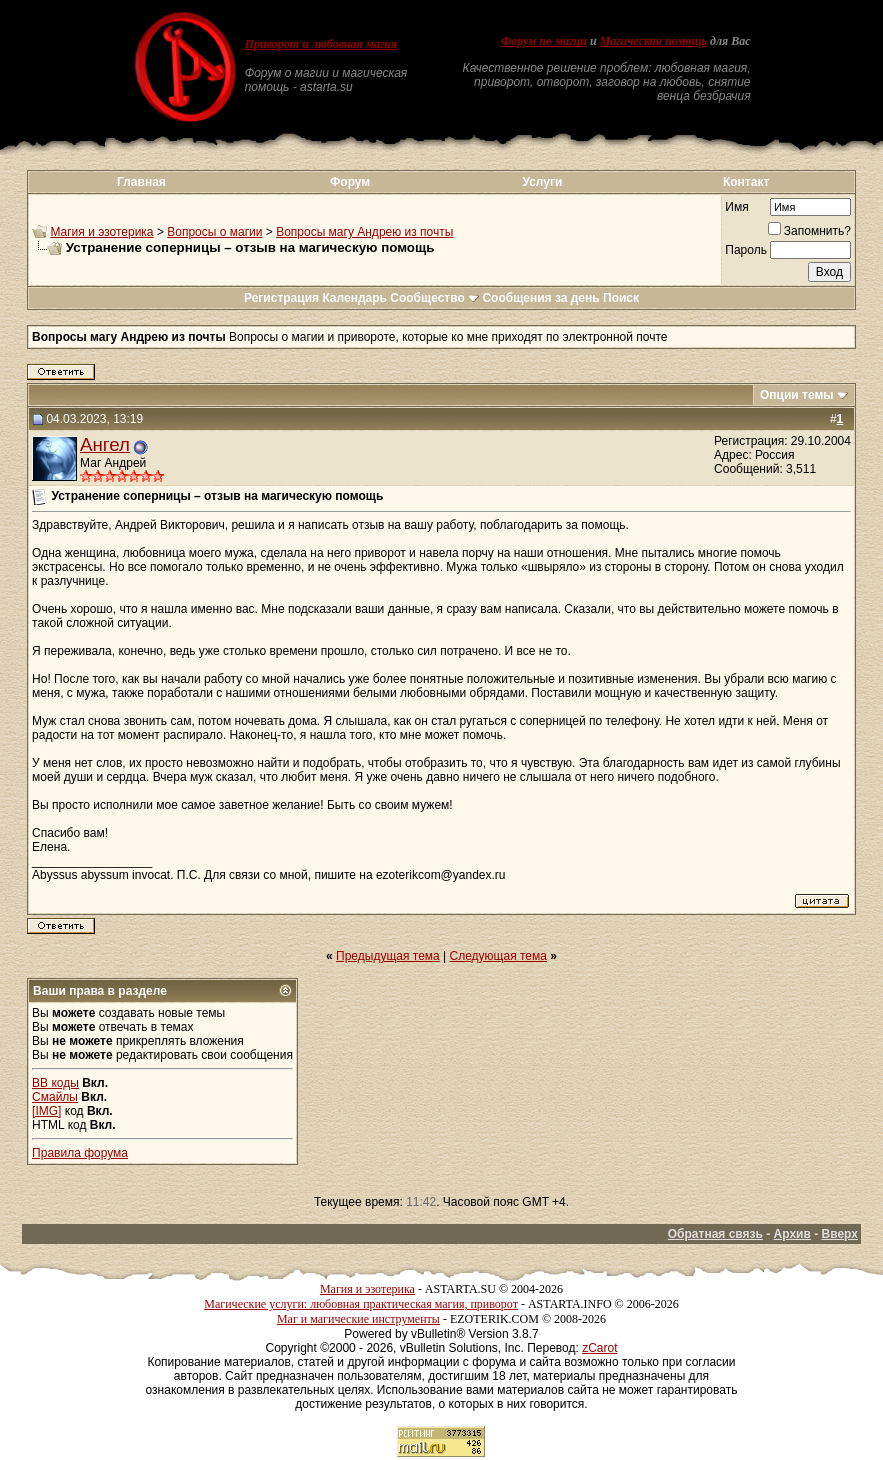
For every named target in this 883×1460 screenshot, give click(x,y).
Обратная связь (715, 1234)
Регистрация (281, 298)
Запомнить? (809, 231)
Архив (792, 1234)
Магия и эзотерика (101, 232)
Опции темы (797, 395)
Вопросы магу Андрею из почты (364, 232)
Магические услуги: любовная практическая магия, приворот (361, 1304)
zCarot (599, 1348)
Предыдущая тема (388, 956)
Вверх (840, 1234)
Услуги (542, 182)
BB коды (55, 1083)
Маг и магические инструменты (358, 1319)
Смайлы (55, 1097)
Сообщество (434, 298)
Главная (141, 182)
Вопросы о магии (214, 232)
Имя (736, 207)
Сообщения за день (540, 298)
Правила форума (80, 1153)
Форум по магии (544, 41)
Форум (350, 182)
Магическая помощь (653, 41)
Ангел (105, 444)
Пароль (746, 250)
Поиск (621, 298)
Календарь (354, 298)
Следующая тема (498, 956)
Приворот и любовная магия (321, 44)
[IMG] (46, 1111)
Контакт (746, 182)
